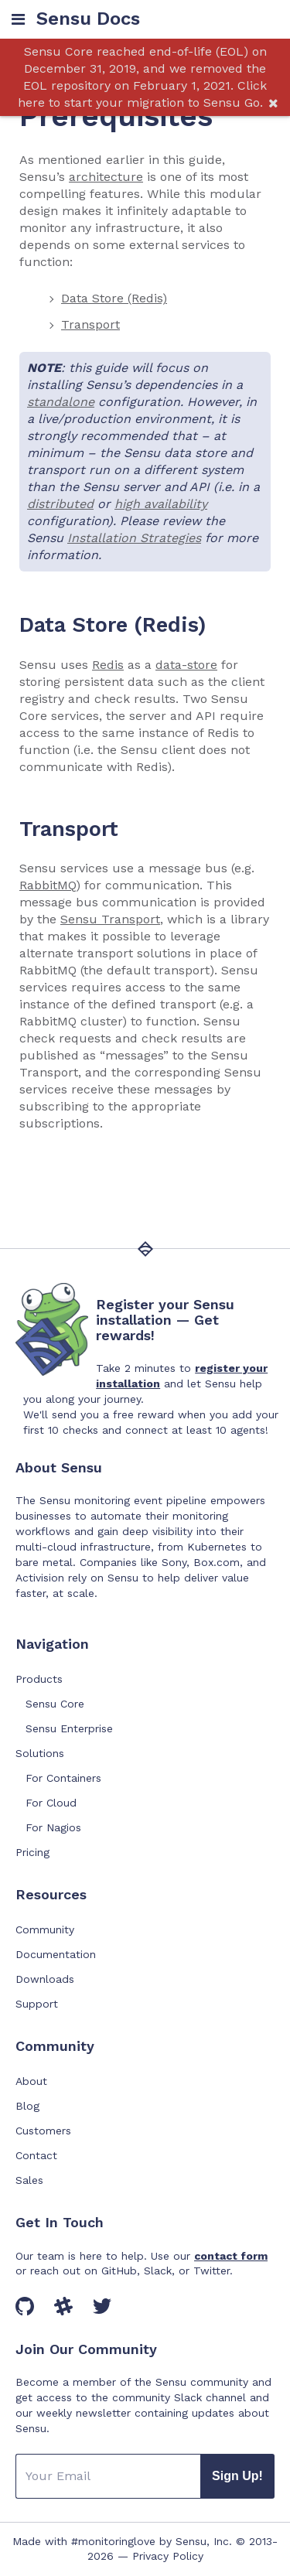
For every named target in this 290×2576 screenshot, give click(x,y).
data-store (186, 664)
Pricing (32, 1852)
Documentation (55, 1954)
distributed (60, 503)
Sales (29, 2180)
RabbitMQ (47, 885)
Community (44, 1929)
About (31, 2081)
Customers (43, 2130)
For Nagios (53, 1827)
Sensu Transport (110, 919)
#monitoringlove (113, 2541)
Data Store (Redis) (114, 298)
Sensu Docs (88, 19)
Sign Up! (237, 2475)
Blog (27, 2106)
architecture (106, 176)
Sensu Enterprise (69, 1728)
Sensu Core (55, 1703)
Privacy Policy (167, 2556)
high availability (160, 503)
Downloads (44, 1979)
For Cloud (51, 1802)
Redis (108, 664)
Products (39, 1679)
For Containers (63, 1778)
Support (36, 2004)
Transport (90, 324)
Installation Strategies (134, 538)
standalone (60, 401)
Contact (36, 2155)
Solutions (39, 1753)
